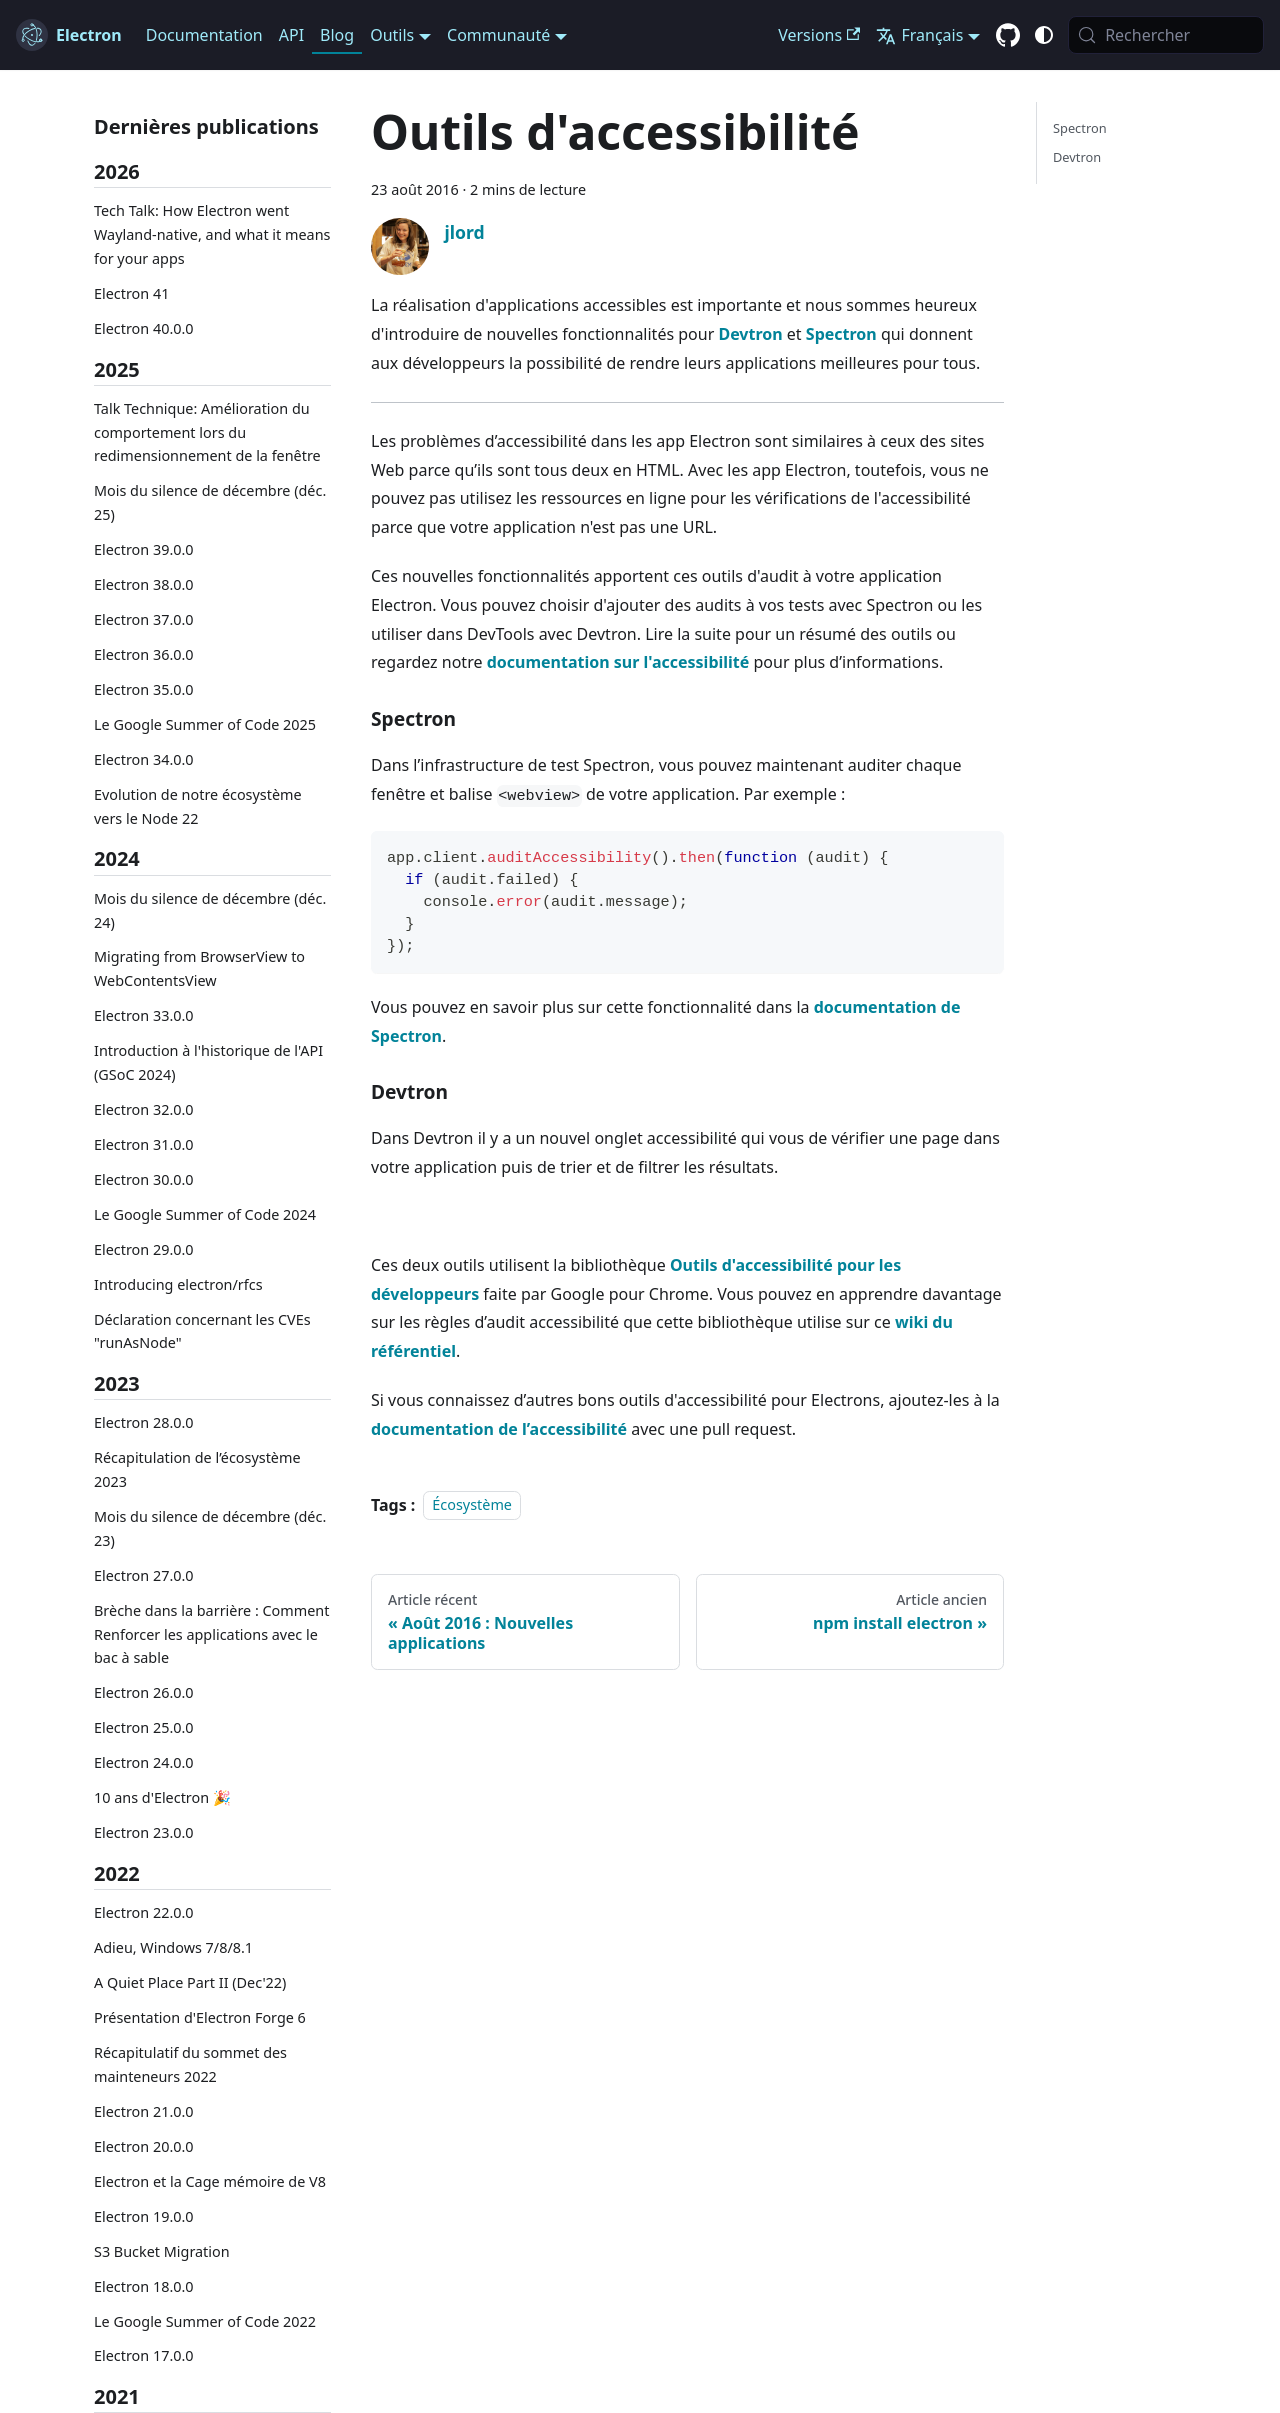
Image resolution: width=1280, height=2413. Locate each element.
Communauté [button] (498, 35)
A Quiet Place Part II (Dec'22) (190, 1982)
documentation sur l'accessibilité (618, 662)
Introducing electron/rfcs (178, 1284)
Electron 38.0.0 (144, 584)
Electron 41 (131, 293)
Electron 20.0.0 (144, 2146)
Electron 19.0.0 (144, 2216)
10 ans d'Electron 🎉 (162, 1797)
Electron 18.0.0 (144, 2286)
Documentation (204, 35)
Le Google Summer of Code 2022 (205, 2321)
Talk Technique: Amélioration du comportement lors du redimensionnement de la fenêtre (207, 432)
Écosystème (472, 1505)
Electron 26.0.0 (144, 1692)
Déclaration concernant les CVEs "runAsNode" (202, 1331)
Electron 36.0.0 (144, 654)
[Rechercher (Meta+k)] (1166, 35)
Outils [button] (392, 35)
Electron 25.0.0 (144, 1727)
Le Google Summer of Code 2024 (205, 1214)
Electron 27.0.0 (144, 1575)
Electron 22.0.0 (144, 1912)
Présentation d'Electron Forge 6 (200, 2017)
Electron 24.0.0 (144, 1762)
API (291, 35)
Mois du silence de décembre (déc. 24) (210, 910)
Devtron (750, 334)
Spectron (841, 334)
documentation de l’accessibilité (499, 1429)
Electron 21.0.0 (144, 2111)
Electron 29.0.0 (144, 1249)
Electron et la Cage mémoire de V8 (210, 2181)
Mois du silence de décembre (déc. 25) (210, 502)
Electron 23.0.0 (144, 1832)
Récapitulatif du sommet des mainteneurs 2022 (190, 2064)
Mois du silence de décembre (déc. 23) (210, 1528)
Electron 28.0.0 (144, 1422)
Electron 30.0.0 (144, 1179)
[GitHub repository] (1008, 36)
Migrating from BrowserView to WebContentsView (199, 968)
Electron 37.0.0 (144, 619)
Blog (337, 35)
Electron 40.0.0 (144, 328)
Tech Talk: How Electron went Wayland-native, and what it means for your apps (212, 234)
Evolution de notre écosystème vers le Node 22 (198, 806)
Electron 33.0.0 (144, 1015)
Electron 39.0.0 (144, 549)
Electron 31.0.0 (144, 1144)
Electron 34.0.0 (144, 759)
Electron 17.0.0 (144, 2355)
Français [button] (919, 35)
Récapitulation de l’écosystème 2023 (197, 1469)
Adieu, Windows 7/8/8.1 (173, 1947)
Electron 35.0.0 (144, 689)
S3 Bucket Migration (162, 2251)
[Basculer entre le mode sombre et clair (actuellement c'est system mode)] (1044, 35)
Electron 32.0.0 (144, 1109)
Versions (819, 35)
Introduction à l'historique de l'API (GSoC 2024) (208, 1062)
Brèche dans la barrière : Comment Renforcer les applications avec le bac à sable (211, 1634)
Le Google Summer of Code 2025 (205, 724)
